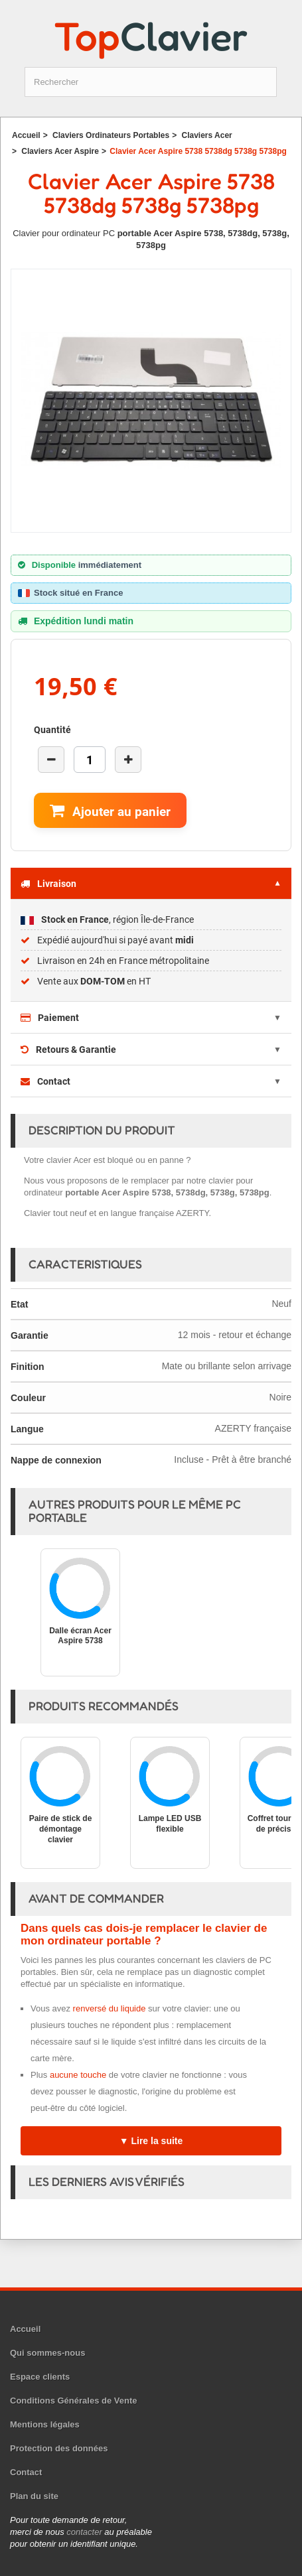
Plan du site (34, 2496)
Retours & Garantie (68, 1049)
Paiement (50, 1017)
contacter (84, 2532)
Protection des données (59, 2448)
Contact (45, 1081)
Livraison (48, 883)
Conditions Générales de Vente (73, 2401)
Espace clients (40, 2377)
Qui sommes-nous (47, 2353)
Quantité (52, 729)
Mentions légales (45, 2424)
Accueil (25, 2329)
